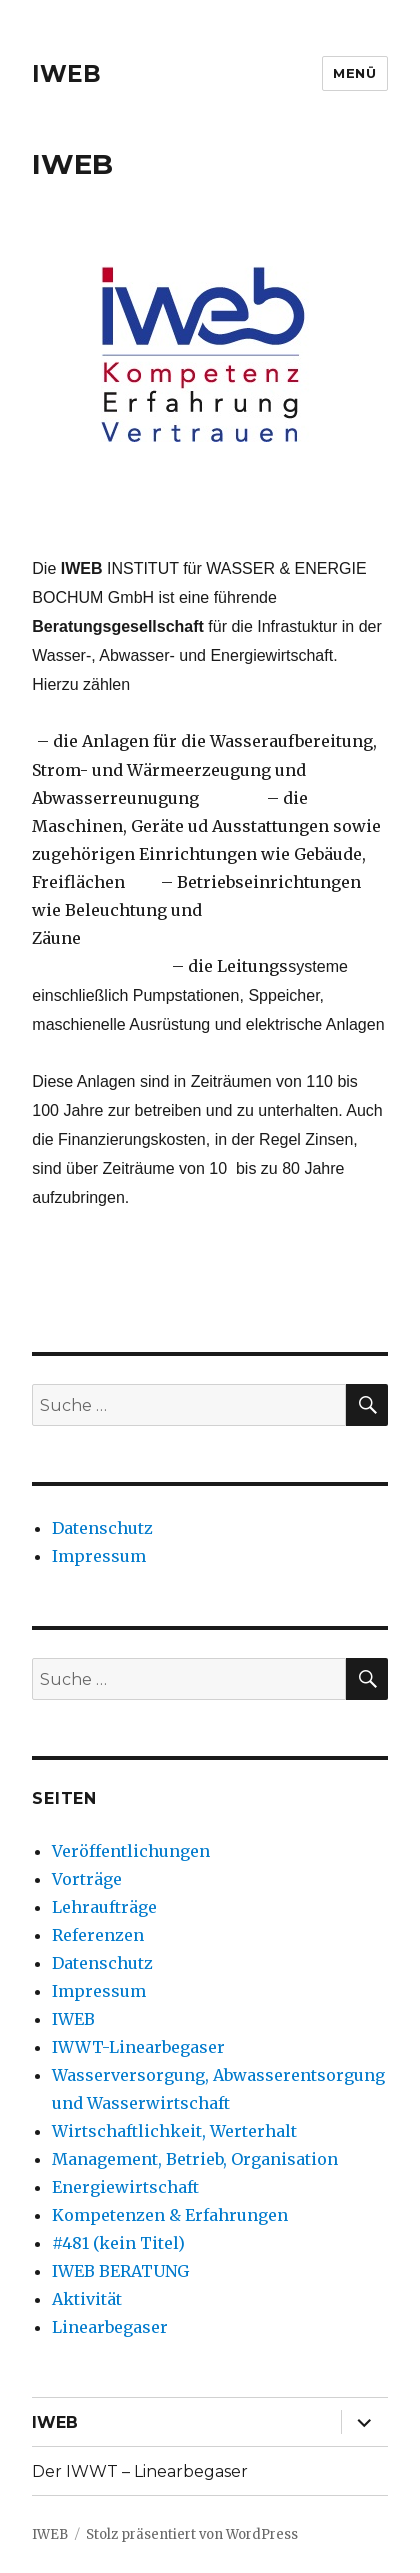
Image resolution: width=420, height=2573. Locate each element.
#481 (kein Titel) (118, 2243)
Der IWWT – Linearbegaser (140, 2471)
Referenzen (98, 1935)
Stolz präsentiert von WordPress (192, 2534)
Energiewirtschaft (125, 2187)
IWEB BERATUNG (120, 2271)
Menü (354, 73)
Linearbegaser (110, 2327)
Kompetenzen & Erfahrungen (170, 2215)
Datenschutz (102, 1528)
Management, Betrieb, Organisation (195, 2159)
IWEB (66, 74)
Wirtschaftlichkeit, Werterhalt (174, 2131)
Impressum (99, 1556)
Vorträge (87, 1879)
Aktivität (87, 2299)
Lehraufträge (104, 1907)
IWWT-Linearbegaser (138, 2047)
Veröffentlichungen (131, 1851)
